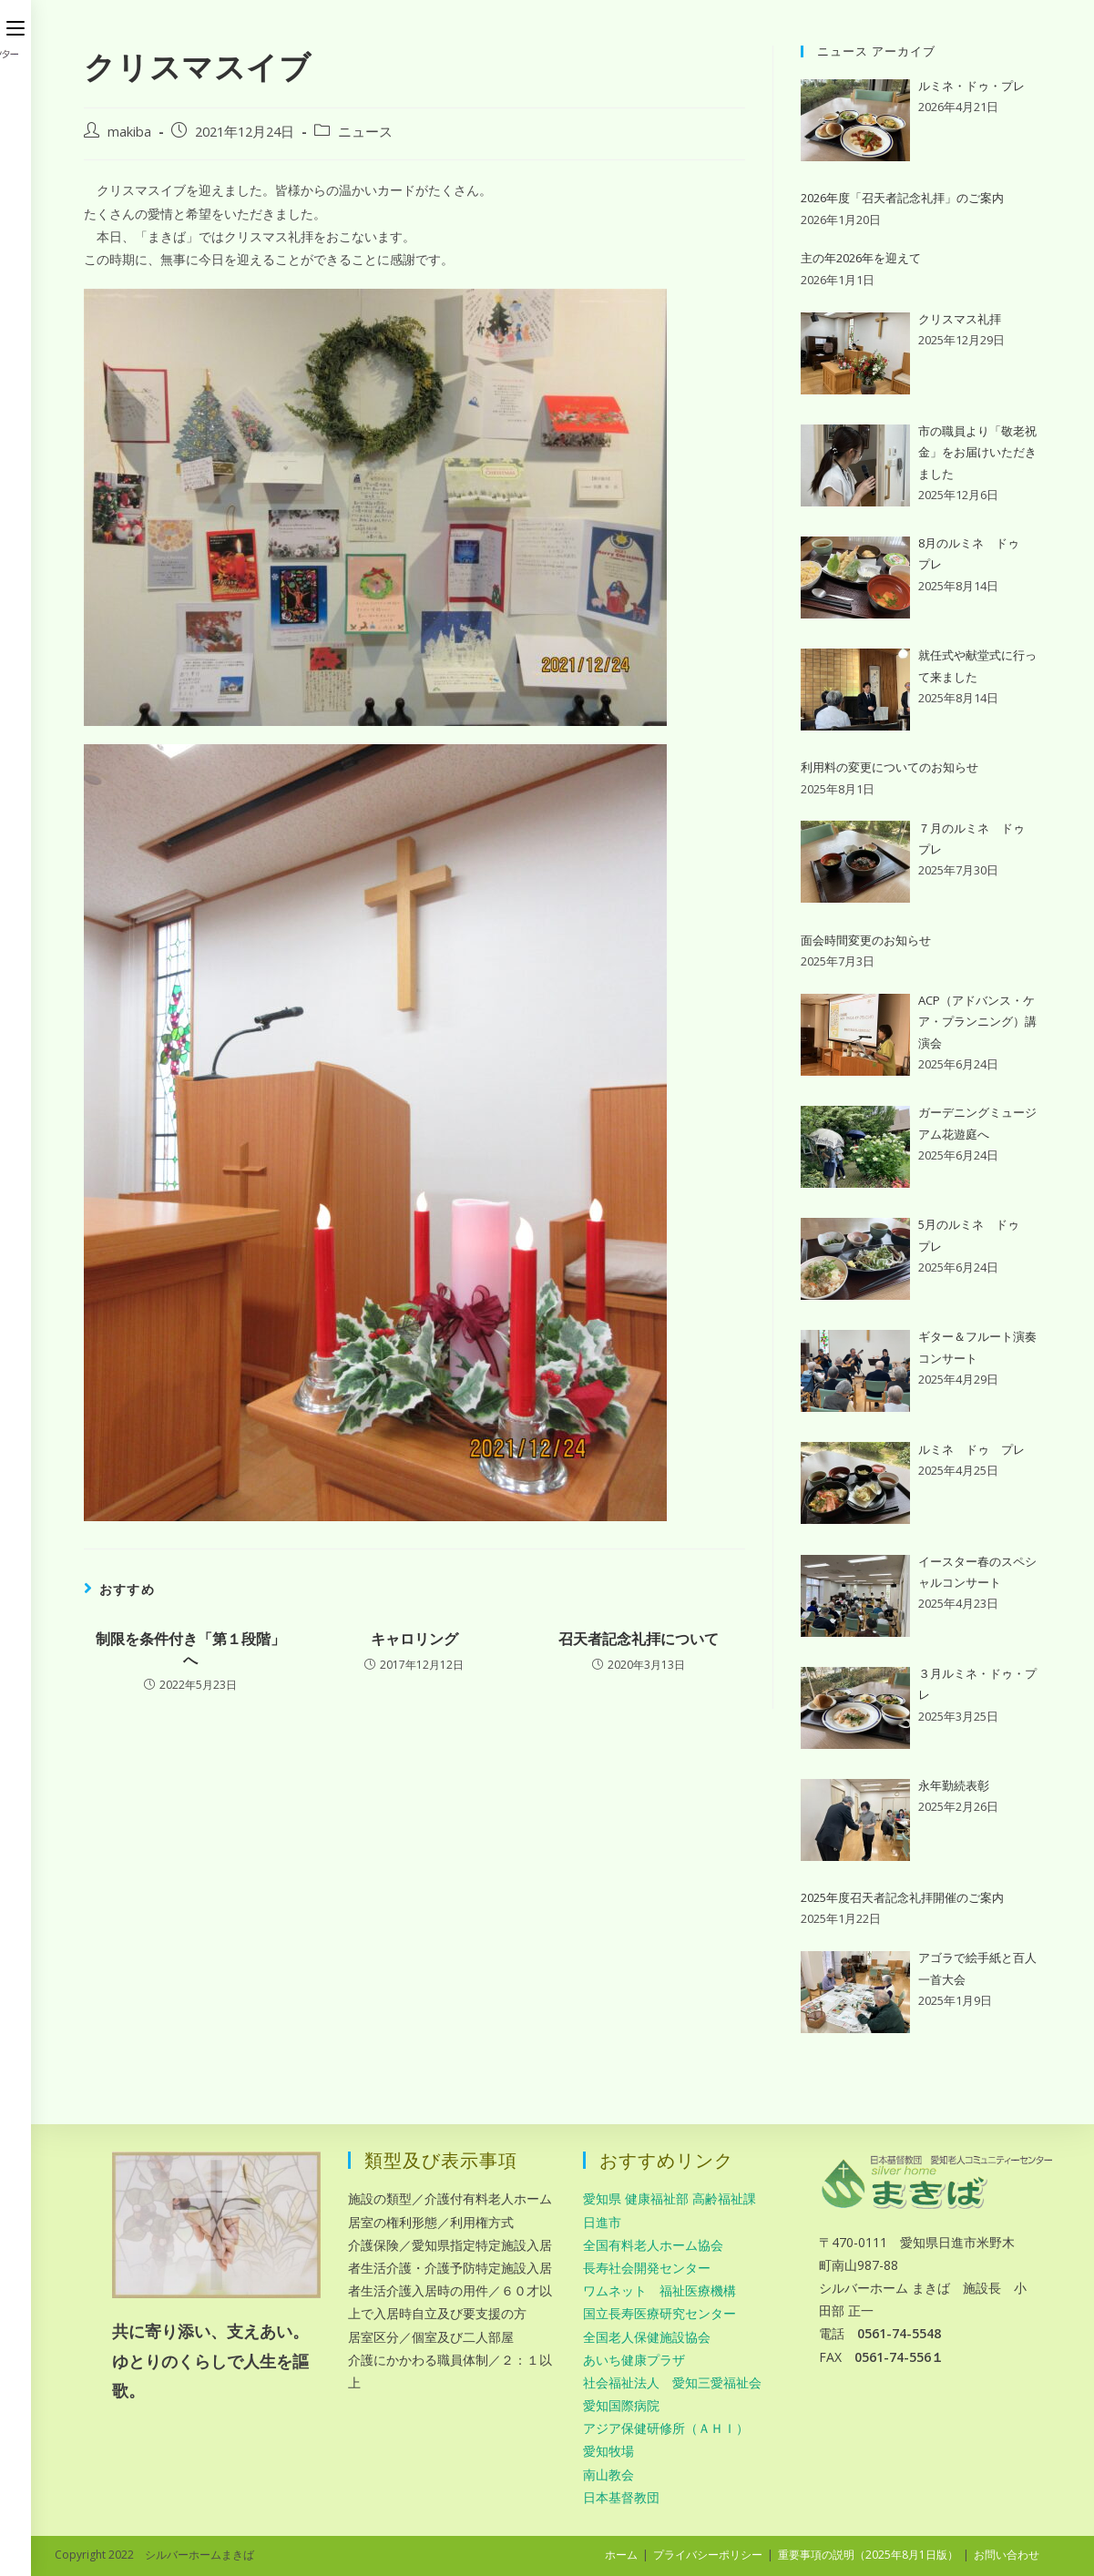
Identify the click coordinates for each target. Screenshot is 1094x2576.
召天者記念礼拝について (638, 1639)
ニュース (365, 131)
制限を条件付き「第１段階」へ (190, 1649)
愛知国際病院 (621, 2405)
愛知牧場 (608, 2450)
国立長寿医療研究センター (659, 2313)
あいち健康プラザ (634, 2359)
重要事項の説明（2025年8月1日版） (868, 2554)
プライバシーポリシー (707, 2554)
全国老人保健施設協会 (647, 2337)
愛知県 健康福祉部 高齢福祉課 (669, 2198)
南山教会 (608, 2474)
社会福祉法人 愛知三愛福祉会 (672, 2382)
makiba (129, 131)
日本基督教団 (621, 2497)
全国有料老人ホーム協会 (653, 2245)
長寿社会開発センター (647, 2267)
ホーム (621, 2554)
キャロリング (414, 1639)
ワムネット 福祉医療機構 (659, 2290)
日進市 (602, 2222)
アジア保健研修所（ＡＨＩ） (666, 2428)
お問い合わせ (1006, 2554)
